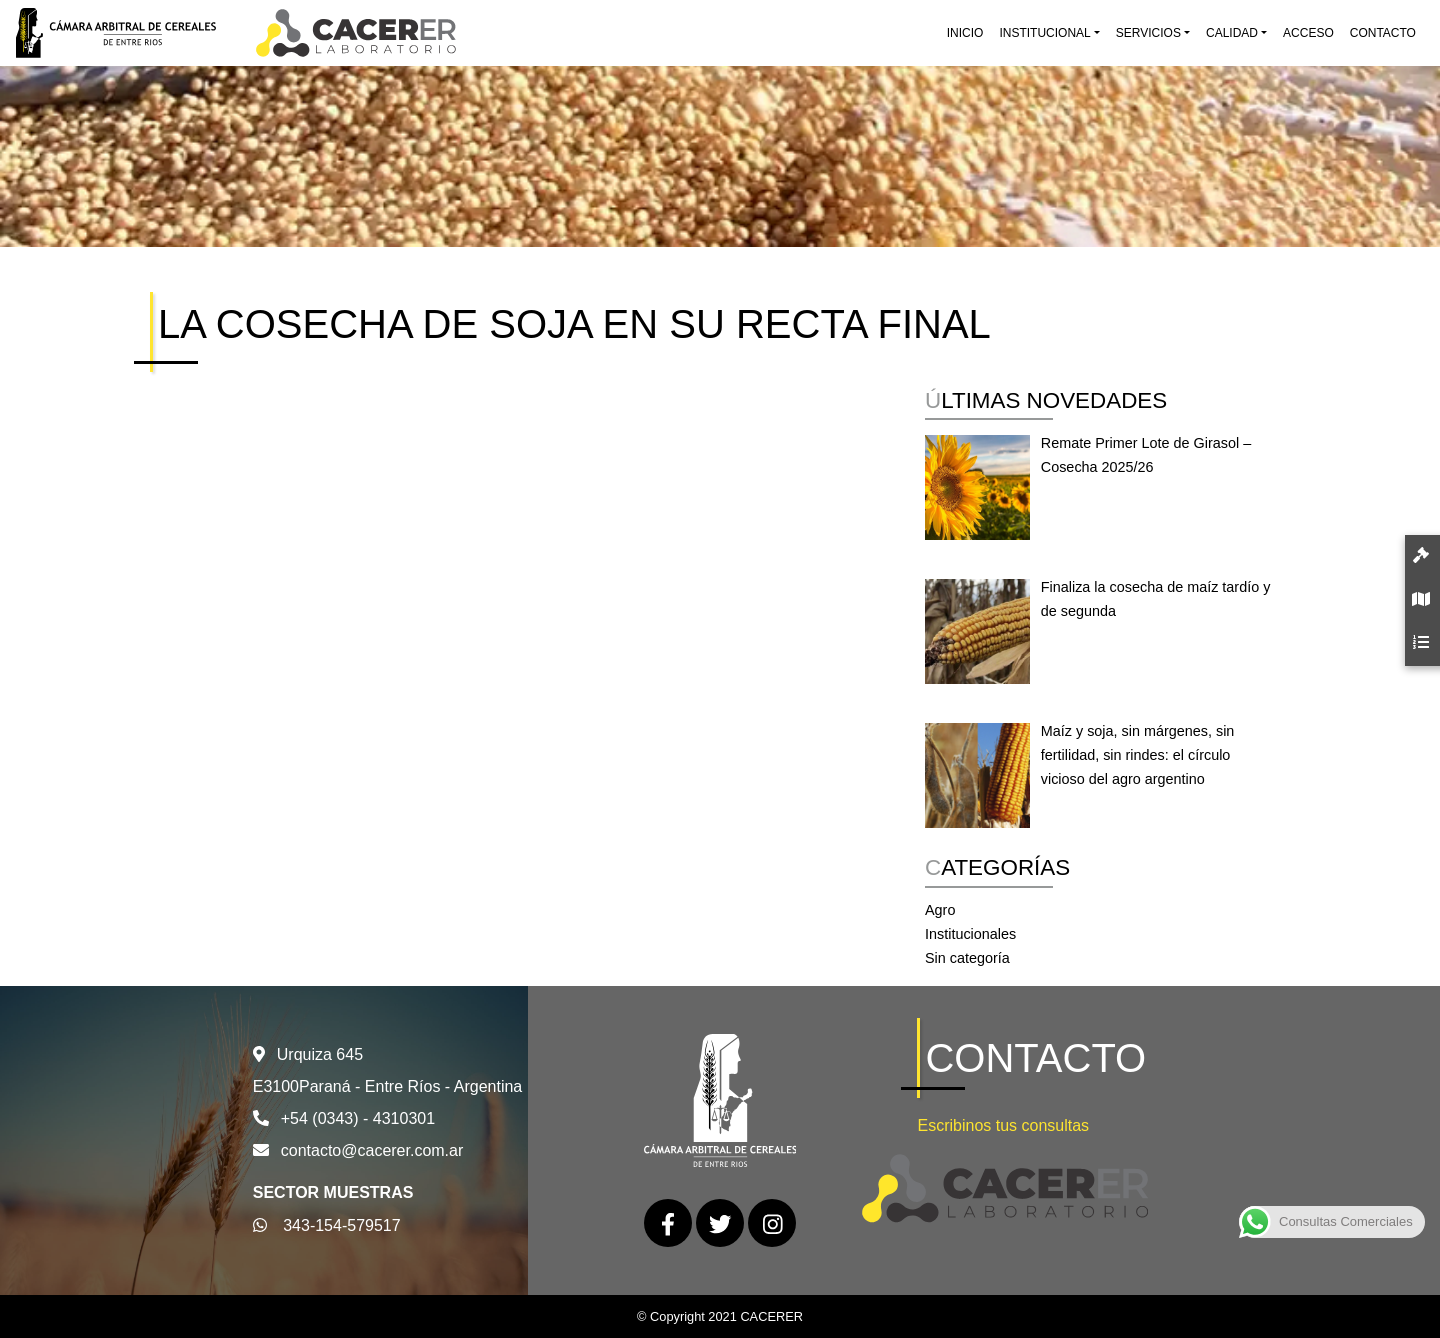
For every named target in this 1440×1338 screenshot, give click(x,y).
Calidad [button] (1232, 33)
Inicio (965, 33)
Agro (940, 910)
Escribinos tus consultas (1003, 1125)
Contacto (1383, 33)
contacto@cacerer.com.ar (372, 1150)
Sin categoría (967, 958)
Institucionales (970, 934)
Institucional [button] (1044, 33)
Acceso (1308, 33)
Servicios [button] (1148, 33)
